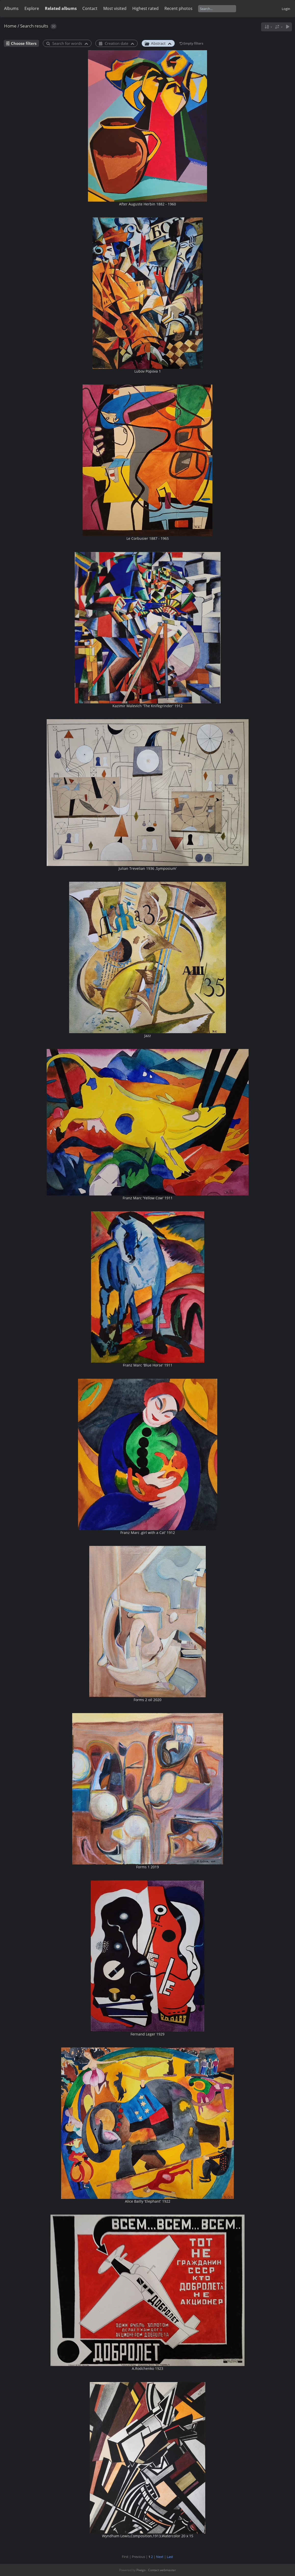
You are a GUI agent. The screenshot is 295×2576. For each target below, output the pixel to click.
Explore (31, 8)
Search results (34, 26)
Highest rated (145, 8)
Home (10, 26)
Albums (11, 8)
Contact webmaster (162, 2570)
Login (286, 8)
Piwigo (141, 2570)
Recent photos (178, 8)
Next (159, 2556)
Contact (89, 8)
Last (170, 2556)
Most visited (114, 8)
